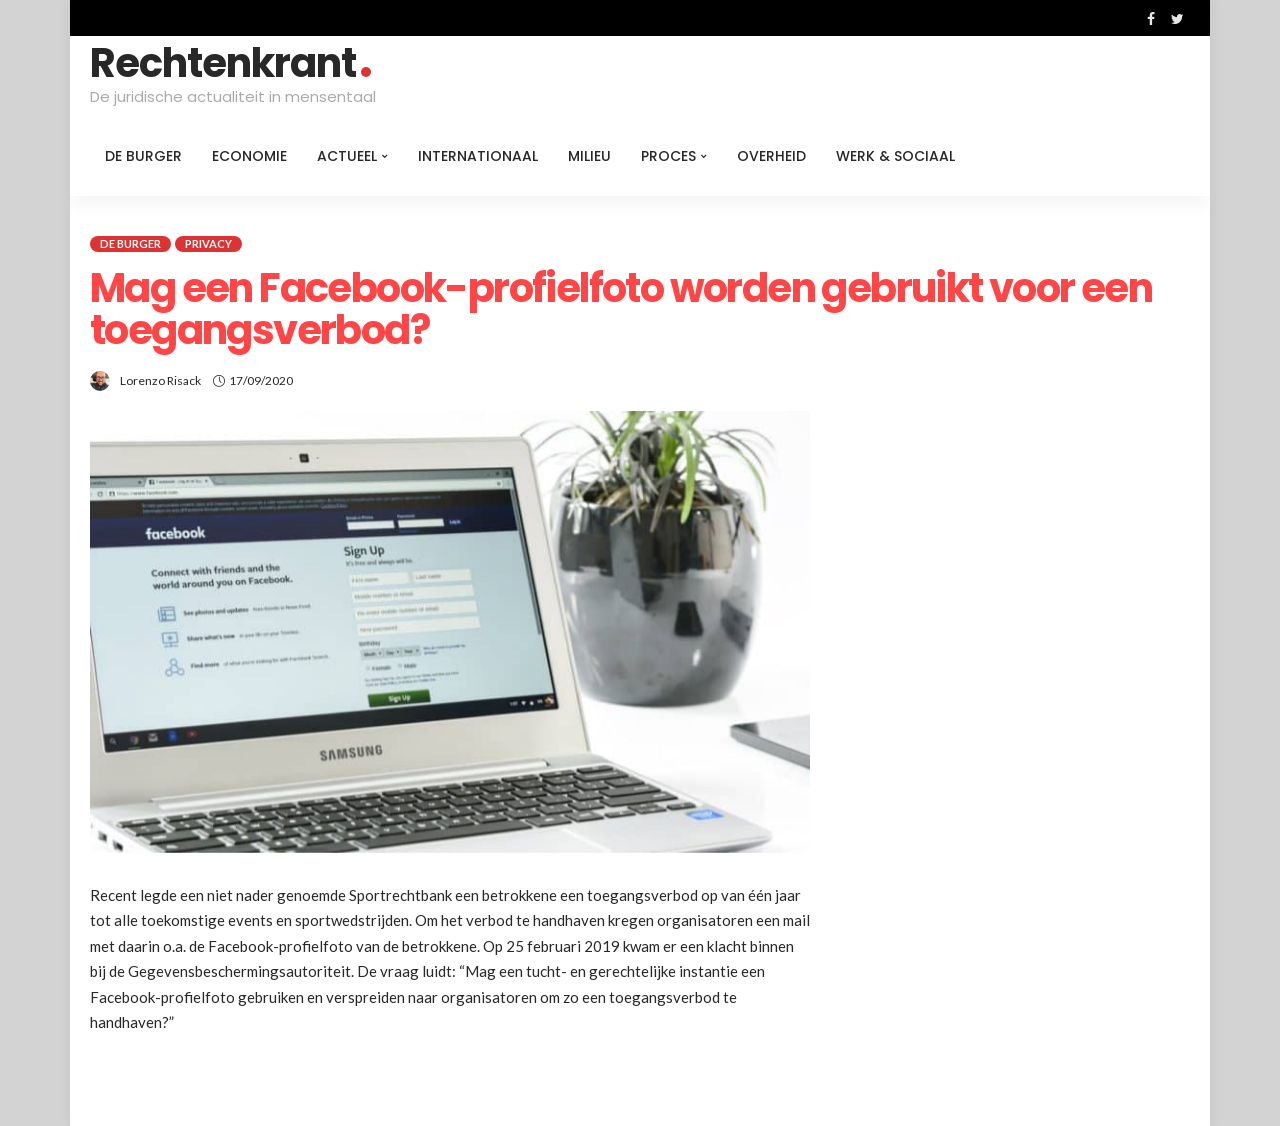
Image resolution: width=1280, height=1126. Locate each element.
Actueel (347, 156)
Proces (668, 156)
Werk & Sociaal (895, 156)
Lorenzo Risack (160, 380)
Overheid (771, 156)
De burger (143, 156)
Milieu (589, 156)
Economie (249, 156)
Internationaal (478, 156)
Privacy (208, 243)
